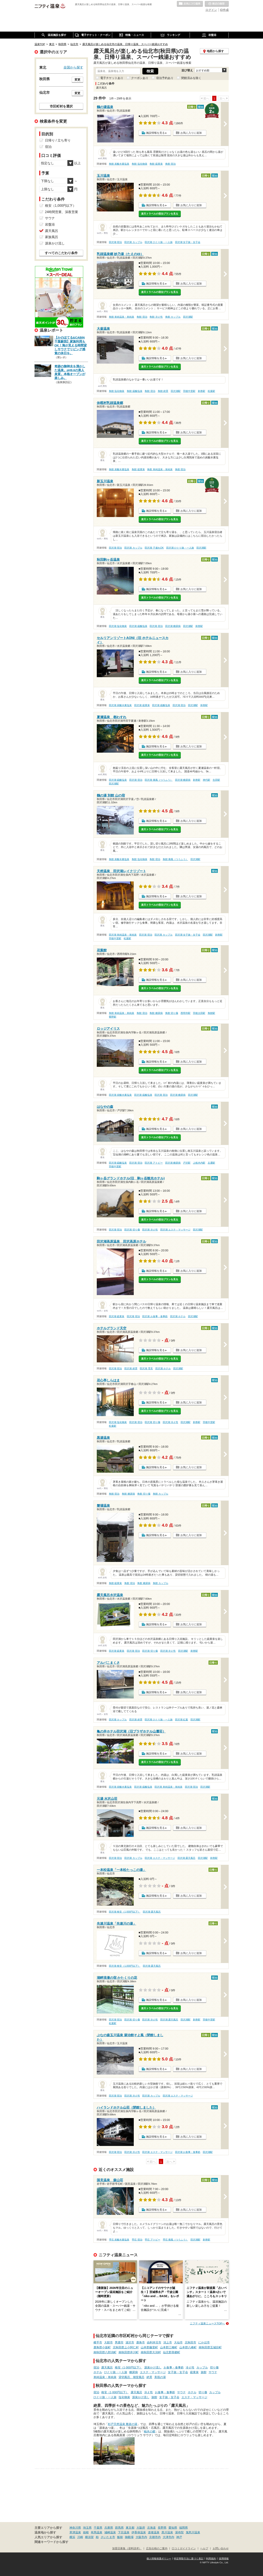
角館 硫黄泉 (156, 163)
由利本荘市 (154, 2342)
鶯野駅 (112, 1016)
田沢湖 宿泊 (115, 242)
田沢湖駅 (188, 316)
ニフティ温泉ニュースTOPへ (207, 2323)
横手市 (97, 2342)
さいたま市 (108, 2537)
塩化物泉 (124, 2397)
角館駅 (211, 1013)
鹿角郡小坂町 (102, 2347)
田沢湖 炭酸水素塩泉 (120, 705)
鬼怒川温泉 (193, 2532)
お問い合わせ (221, 2548)
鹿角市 (140, 2342)
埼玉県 (87, 2527)
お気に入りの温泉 (190, 4)
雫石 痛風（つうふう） (175, 2239)
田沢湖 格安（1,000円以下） (124, 1911)
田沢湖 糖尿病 (173, 626)
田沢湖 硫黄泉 (142, 705)
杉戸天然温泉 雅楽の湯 (122, 2424)
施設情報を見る (155, 132)
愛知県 (172, 2527)
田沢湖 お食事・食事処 (154, 1316)
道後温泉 (153, 2532)
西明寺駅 (185, 1013)
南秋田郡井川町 (129, 2352)
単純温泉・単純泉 (105, 2377)
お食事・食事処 (174, 2367)
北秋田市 (190, 2342)
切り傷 (214, 2367)
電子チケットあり (111, 78)
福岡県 (183, 2527)
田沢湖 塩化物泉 (118, 626)
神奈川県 (75, 2527)
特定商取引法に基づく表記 (188, 2558)
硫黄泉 (194, 2372)
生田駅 (216, 779)
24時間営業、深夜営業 (61, 212)
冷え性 (190, 2367)
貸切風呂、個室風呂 (131, 2377)
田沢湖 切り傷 (132, 1229)
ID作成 (224, 9)
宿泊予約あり (164, 78)
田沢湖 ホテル (178, 1316)
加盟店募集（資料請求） (127, 2548)
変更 (77, 79)
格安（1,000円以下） (128, 2367)
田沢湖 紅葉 (181, 1719)
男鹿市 (119, 2342)
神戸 (179, 2537)
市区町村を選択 (61, 106)
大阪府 (140, 2527)
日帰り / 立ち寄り (58, 140)
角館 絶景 (163, 391)
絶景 (149, 2377)
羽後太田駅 (199, 1013)
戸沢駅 (186, 1162)
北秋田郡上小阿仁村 (126, 2347)
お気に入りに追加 (191, 132)
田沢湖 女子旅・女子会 (187, 242)
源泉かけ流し (152, 2367)
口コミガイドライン (184, 2548)
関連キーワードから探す (51, 2542)
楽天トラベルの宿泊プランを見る (159, 213)
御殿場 (129, 2537)
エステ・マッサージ (153, 2372)
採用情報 (224, 2558)
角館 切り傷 (171, 1013)
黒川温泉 (167, 2532)
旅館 (203, 2372)
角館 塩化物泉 (139, 163)
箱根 (86, 2532)
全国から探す (73, 67)
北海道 (151, 2527)
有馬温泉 (96, 2532)
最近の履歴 (217, 4)
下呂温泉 (123, 2532)
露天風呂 (107, 2367)
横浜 (72, 2537)
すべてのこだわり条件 (61, 253)
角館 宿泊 (170, 163)
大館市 (108, 2342)
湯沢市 (130, 2342)
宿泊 (96, 2367)
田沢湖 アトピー (154, 1162)
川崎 (80, 2537)
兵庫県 (108, 2527)
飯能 (120, 2537)
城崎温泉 (110, 2532)
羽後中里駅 (189, 391)
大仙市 (178, 2342)
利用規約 (211, 2558)
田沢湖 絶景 (130, 1368)
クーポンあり (139, 78)
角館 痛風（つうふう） (175, 859)
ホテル (97, 2372)
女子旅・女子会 (178, 2372)
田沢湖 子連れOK (154, 547)
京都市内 (155, 2537)
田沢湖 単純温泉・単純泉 (123, 934)
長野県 (162, 2527)
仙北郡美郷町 (171, 2352)
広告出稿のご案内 (156, 2548)
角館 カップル (173, 316)
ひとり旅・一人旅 (115, 2372)
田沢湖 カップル (133, 242)
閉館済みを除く (191, 78)
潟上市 (167, 2342)
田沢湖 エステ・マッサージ (175, 1229)
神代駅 (206, 779)
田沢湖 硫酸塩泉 (138, 626)
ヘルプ (204, 2548)
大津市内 (168, 2537)
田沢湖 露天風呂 (186, 1858)
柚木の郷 (149, 2431)
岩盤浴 (50, 224)
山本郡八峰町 (188, 2347)
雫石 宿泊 (137, 2239)
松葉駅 (211, 391)
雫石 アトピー (152, 2239)
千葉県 (98, 2527)
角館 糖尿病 (156, 1013)
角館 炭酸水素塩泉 (119, 163)
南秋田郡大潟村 (151, 2352)
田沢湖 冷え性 (150, 1229)
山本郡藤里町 (149, 2347)
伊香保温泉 (139, 2532)
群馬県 (119, 2527)
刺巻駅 (201, 391)
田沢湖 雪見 (146, 1368)
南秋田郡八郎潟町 (105, 2352)
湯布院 (179, 2532)
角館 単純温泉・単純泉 (121, 316)
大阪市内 (141, 2537)
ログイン (211, 9)
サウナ (213, 2372)
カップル (202, 2367)
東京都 (130, 2527)
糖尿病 (133, 2372)
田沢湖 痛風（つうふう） (158, 779)
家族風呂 (51, 237)
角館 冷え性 (156, 316)
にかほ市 (204, 2342)
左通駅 (211, 1162)
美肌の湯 (160, 2377)
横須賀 (89, 2537)
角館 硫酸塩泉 (134, 391)
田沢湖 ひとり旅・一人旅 (158, 242)
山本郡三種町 (168, 2347)
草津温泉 (75, 2532)
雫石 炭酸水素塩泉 (119, 2239)
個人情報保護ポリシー (158, 2558)
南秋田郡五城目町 (210, 2347)
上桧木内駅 (199, 1162)
